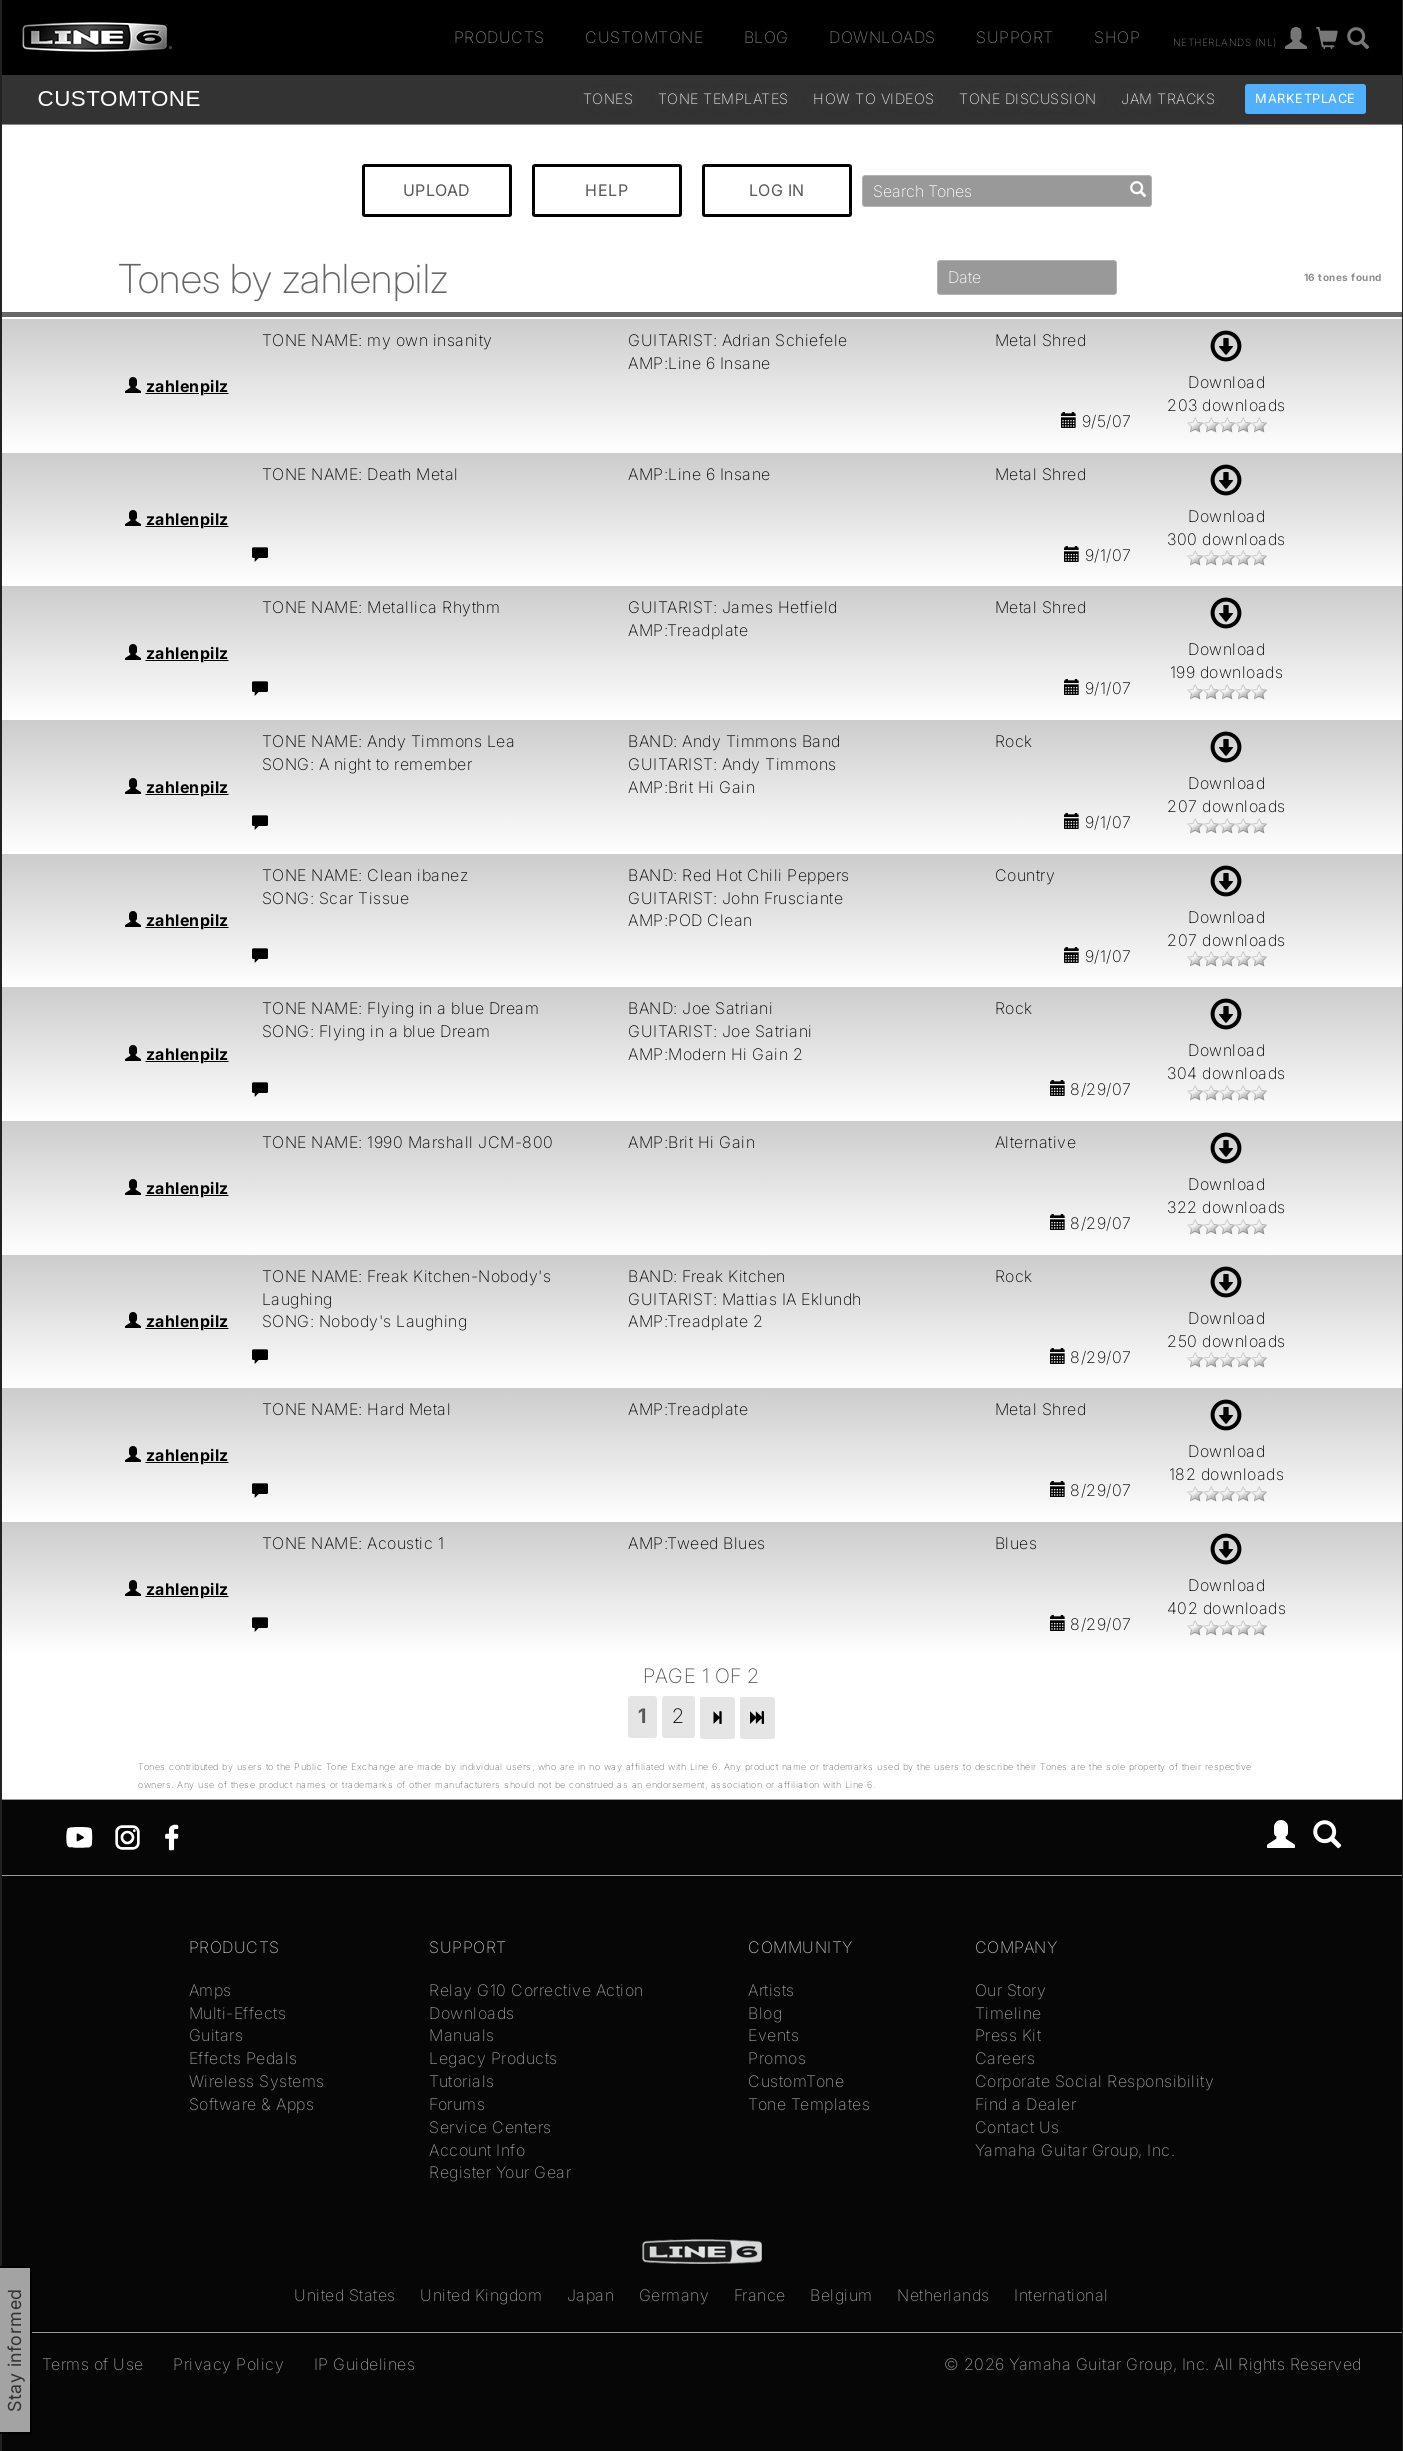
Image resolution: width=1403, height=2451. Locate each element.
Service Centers (490, 2127)
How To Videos (874, 98)
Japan (591, 2295)
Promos (777, 2058)
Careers (1005, 2058)
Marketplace (1305, 98)
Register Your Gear (500, 2172)
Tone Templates (723, 98)
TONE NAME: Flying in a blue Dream (401, 1008)
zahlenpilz (187, 386)
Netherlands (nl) (1225, 41)
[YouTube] (79, 1836)
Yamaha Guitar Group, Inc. (1075, 2150)
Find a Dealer (1026, 2104)
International (1061, 2295)
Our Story (1011, 1990)
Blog (766, 37)
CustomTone (644, 37)
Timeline (1008, 2013)
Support (1015, 37)
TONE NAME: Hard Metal (357, 1409)
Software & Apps (252, 2104)
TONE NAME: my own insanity (377, 340)
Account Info (477, 2150)
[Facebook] (171, 1836)
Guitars (216, 2035)
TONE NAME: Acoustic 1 (353, 1543)
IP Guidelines (365, 2364)
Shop (1117, 37)
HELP (606, 190)
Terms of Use (93, 2364)
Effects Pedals (243, 2058)
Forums (457, 2104)
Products (499, 37)
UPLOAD (437, 190)
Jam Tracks (1168, 98)
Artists (771, 1990)
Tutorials (462, 2081)
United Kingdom (481, 2295)
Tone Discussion (1028, 98)
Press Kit (1008, 2035)
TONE (119, 98)
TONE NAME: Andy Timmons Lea (389, 741)
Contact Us (1017, 2127)
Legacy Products (493, 2058)
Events (773, 2035)
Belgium (841, 2295)
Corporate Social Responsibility (1095, 2081)
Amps (210, 1990)
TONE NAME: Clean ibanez (365, 875)
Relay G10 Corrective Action (536, 1990)
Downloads (882, 37)
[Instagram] (127, 1836)
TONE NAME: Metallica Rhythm (381, 607)
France (760, 2295)
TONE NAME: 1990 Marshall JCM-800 (408, 1142)
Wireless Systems (257, 2081)
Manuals (462, 2035)
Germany (674, 2295)
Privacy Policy (228, 2364)
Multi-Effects (238, 2013)
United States (345, 2295)
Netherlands (943, 2295)
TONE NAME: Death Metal (360, 474)
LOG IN (777, 190)
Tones (608, 98)
